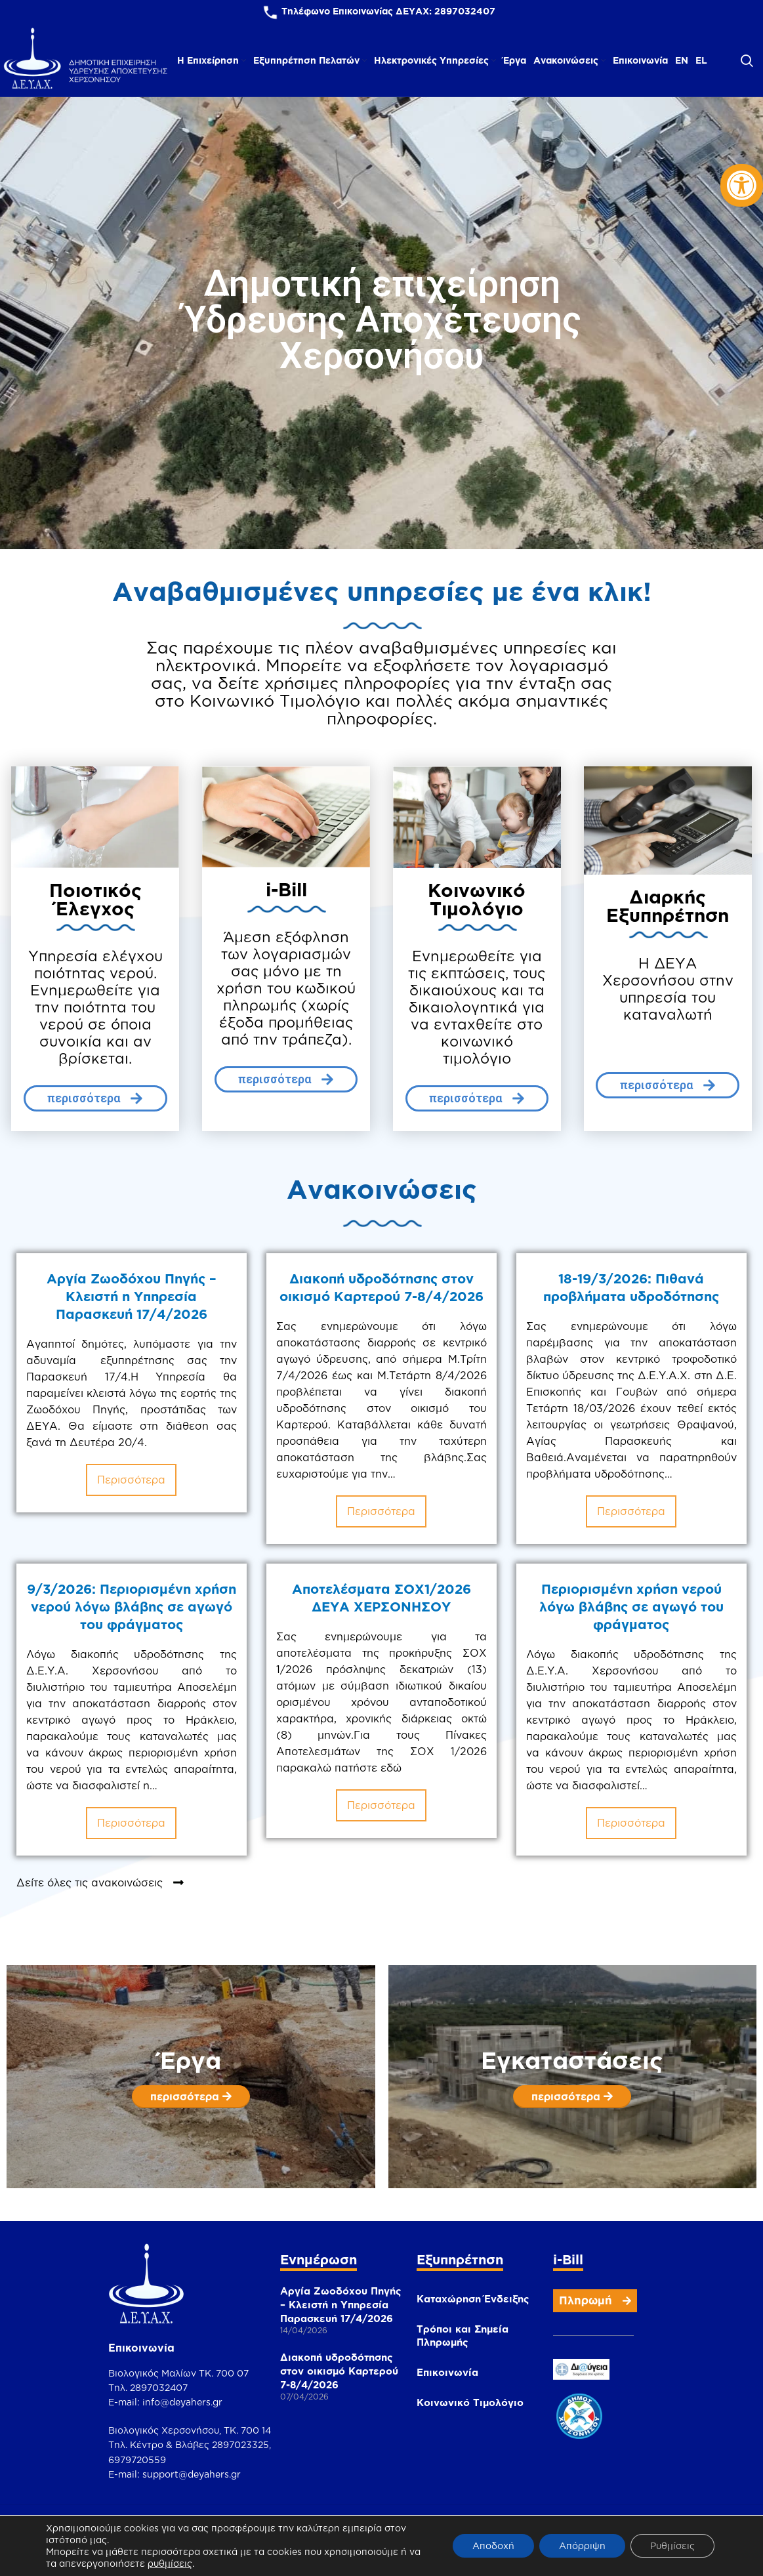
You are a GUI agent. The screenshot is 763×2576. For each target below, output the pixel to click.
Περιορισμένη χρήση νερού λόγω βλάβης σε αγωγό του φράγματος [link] (618, 1624)
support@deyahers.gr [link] (191, 2474)
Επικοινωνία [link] (447, 2372)
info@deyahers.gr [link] (182, 2402)
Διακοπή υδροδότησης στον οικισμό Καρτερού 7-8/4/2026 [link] (339, 2371)
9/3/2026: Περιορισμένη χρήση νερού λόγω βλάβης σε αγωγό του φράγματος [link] (131, 1624)
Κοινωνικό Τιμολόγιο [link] (470, 2402)
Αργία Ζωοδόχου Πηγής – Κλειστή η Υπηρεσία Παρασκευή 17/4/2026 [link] (132, 1296)
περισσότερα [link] (131, 1479)
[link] (741, 185)
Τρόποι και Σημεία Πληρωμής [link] (462, 2335)
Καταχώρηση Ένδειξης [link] (473, 2298)
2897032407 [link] (464, 11)
